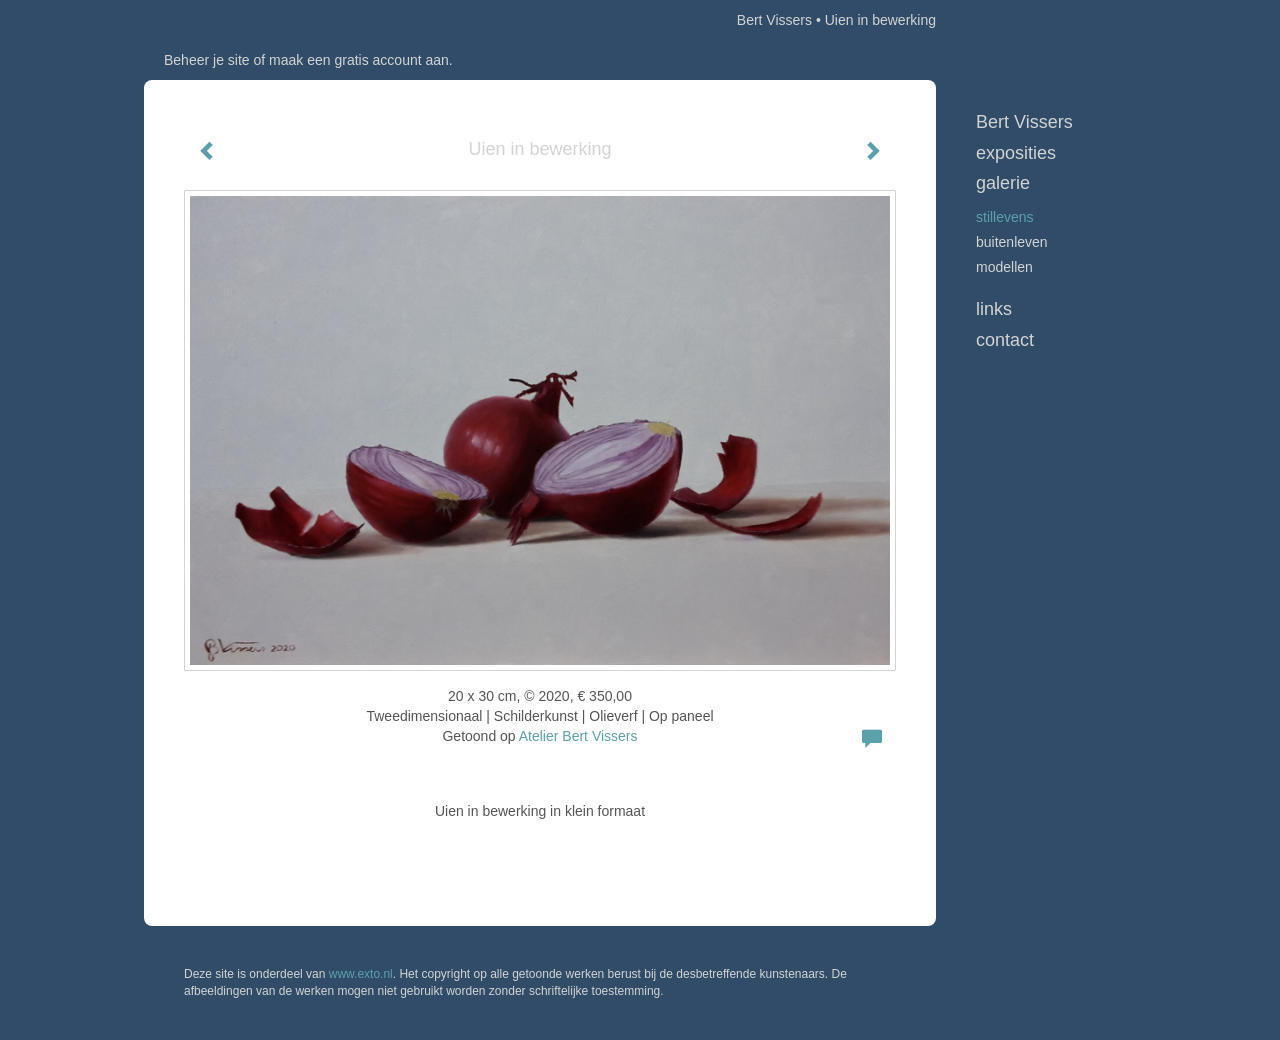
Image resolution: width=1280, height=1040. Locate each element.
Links (994, 309)
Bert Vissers (774, 20)
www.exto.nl (361, 974)
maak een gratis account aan (359, 60)
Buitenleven (1012, 242)
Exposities (1016, 153)
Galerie (1003, 183)
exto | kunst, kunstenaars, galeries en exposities (200, 20)
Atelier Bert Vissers (578, 736)
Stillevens (1005, 217)
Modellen (1004, 267)
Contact (1005, 340)
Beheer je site (207, 60)
